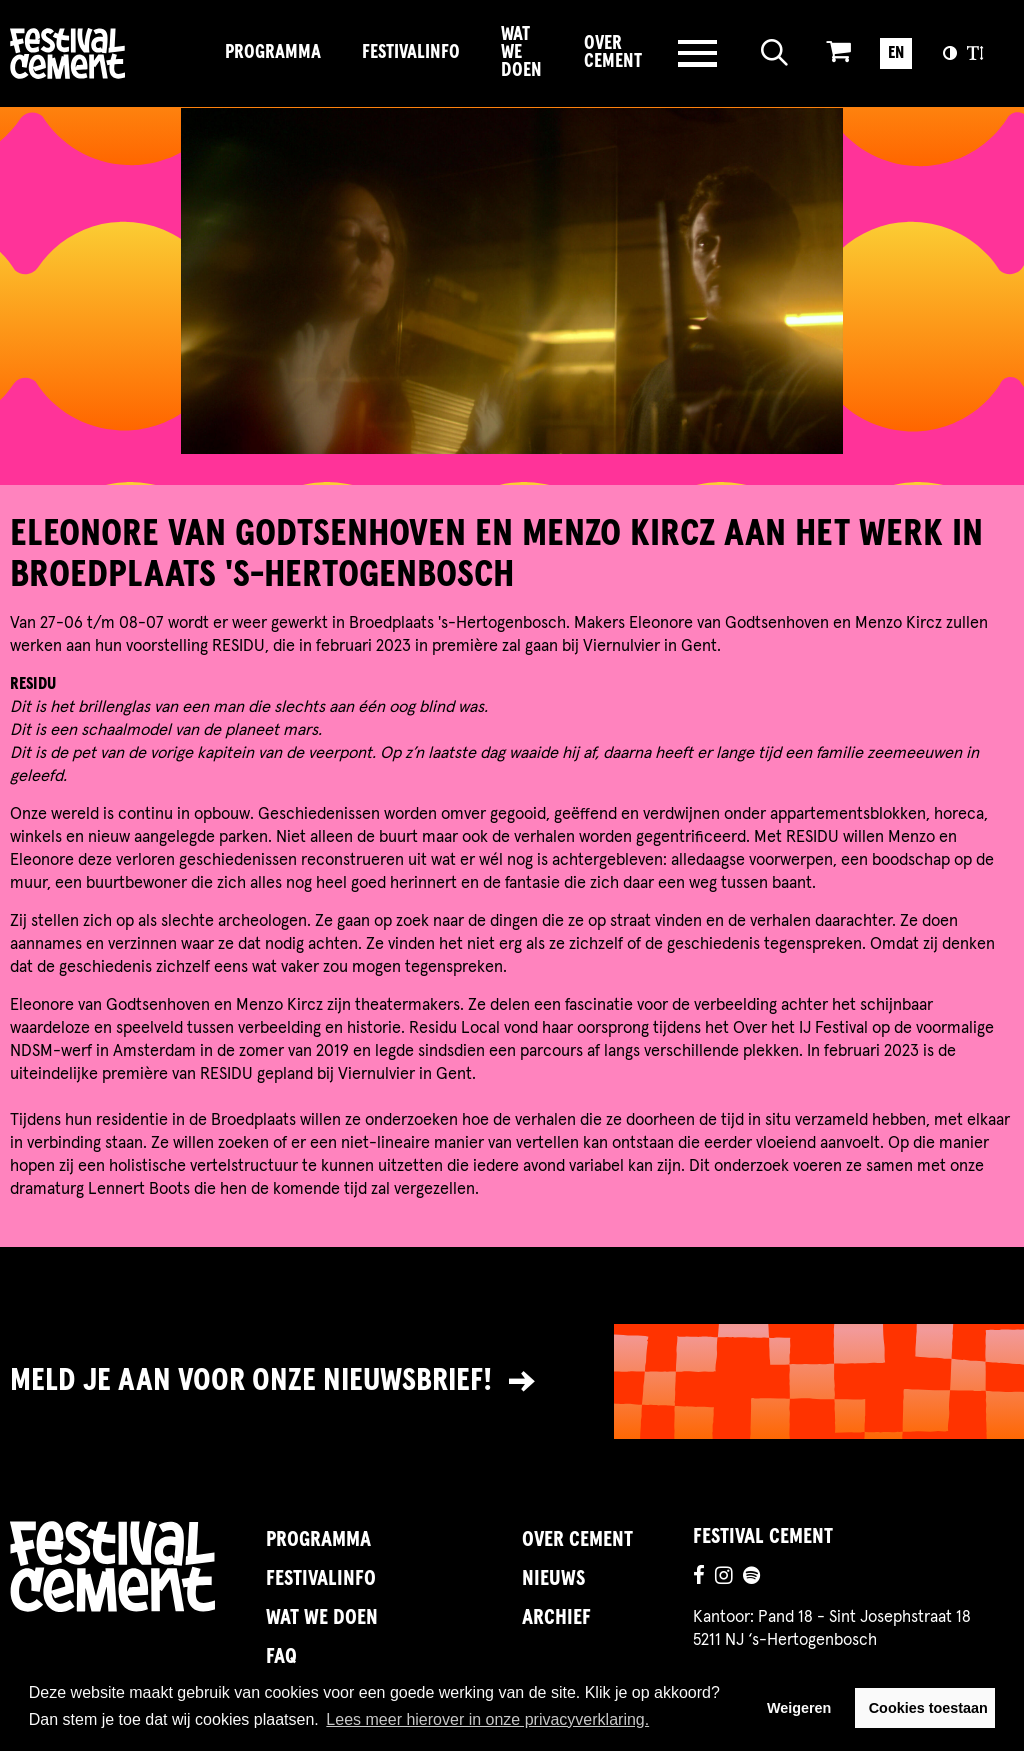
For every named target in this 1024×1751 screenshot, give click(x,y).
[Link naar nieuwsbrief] (512, 1382)
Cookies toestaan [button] (928, 1708)
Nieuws (553, 1579)
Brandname (107, 53)
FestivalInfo (411, 52)
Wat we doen (521, 53)
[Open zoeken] (775, 53)
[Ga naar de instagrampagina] (724, 1578)
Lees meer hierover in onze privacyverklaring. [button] (487, 1719)
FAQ (281, 1657)
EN (896, 53)
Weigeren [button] (799, 1708)
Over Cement (613, 52)
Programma (273, 52)
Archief (556, 1618)
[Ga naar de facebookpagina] (699, 1578)
